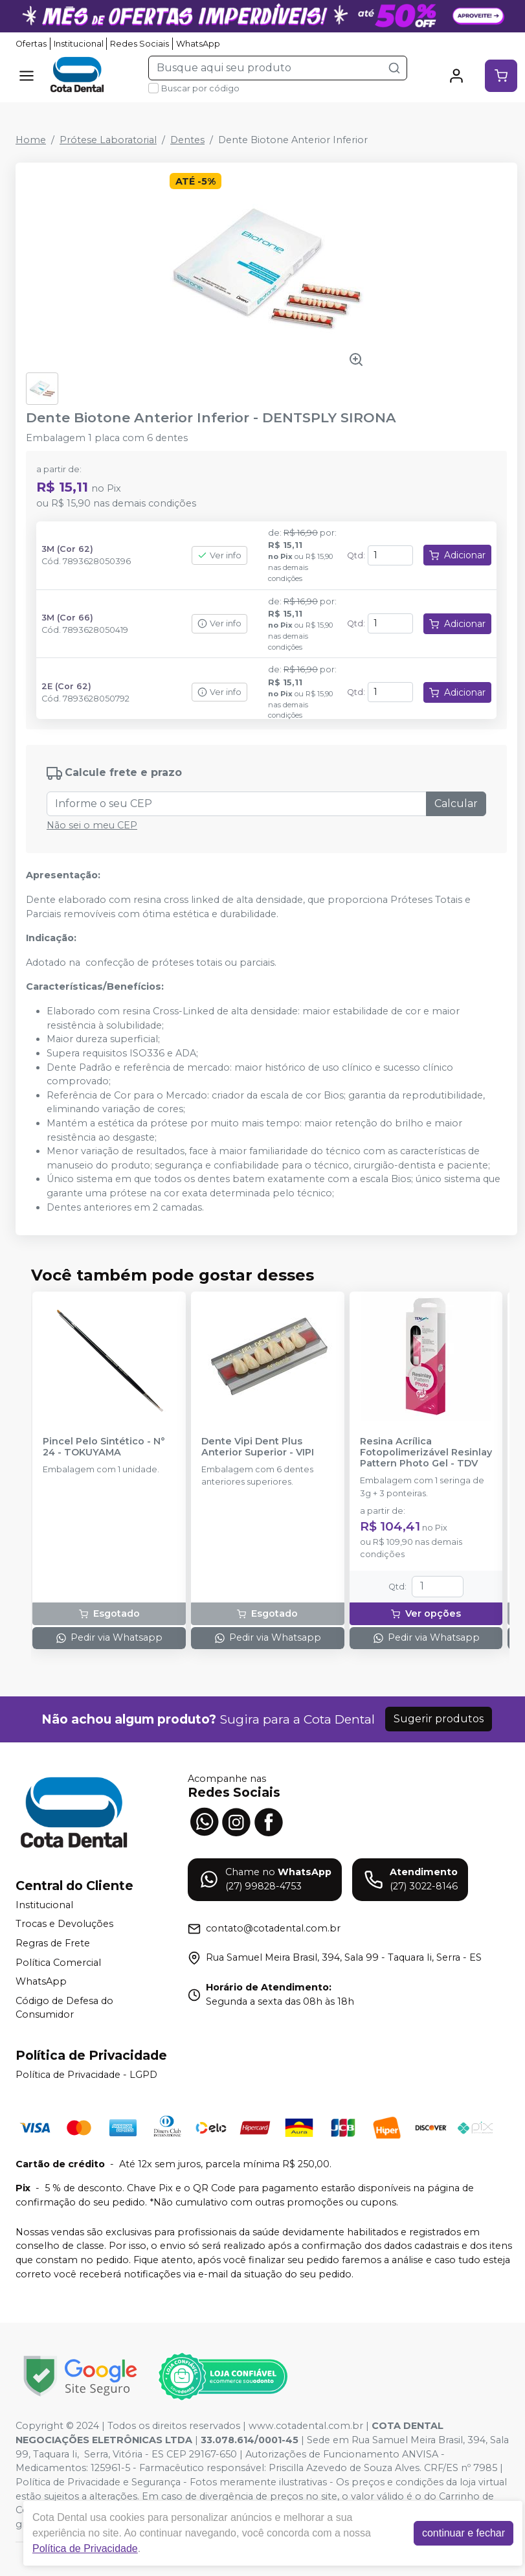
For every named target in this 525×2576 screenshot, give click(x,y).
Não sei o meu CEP (92, 825)
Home (31, 140)
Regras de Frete (53, 1943)
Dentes (187, 140)
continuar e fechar (463, 2532)
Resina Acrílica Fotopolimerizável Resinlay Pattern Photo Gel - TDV (426, 1453)
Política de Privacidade (85, 2548)
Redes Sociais (139, 44)
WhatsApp (198, 44)
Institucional (79, 44)
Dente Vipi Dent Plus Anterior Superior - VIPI (257, 1447)
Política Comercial (58, 1962)
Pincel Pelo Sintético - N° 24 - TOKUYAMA (104, 1447)
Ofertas (31, 44)
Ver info (219, 555)
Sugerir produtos (439, 1719)
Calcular (456, 803)
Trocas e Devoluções (64, 1924)
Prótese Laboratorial (108, 140)
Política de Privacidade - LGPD (86, 2074)
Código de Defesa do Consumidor (64, 2008)
